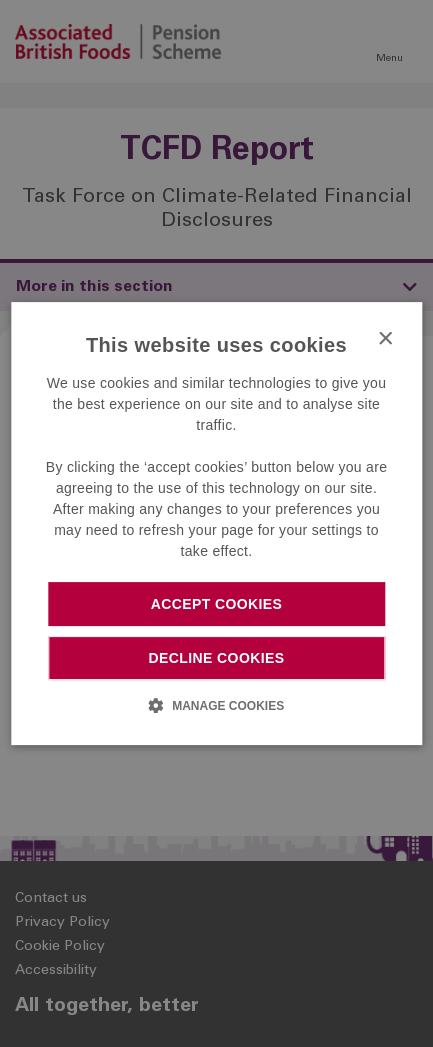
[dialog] (216, 524)
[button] (216, 705)
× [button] (384, 339)
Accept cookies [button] (217, 604)
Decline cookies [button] (217, 658)
